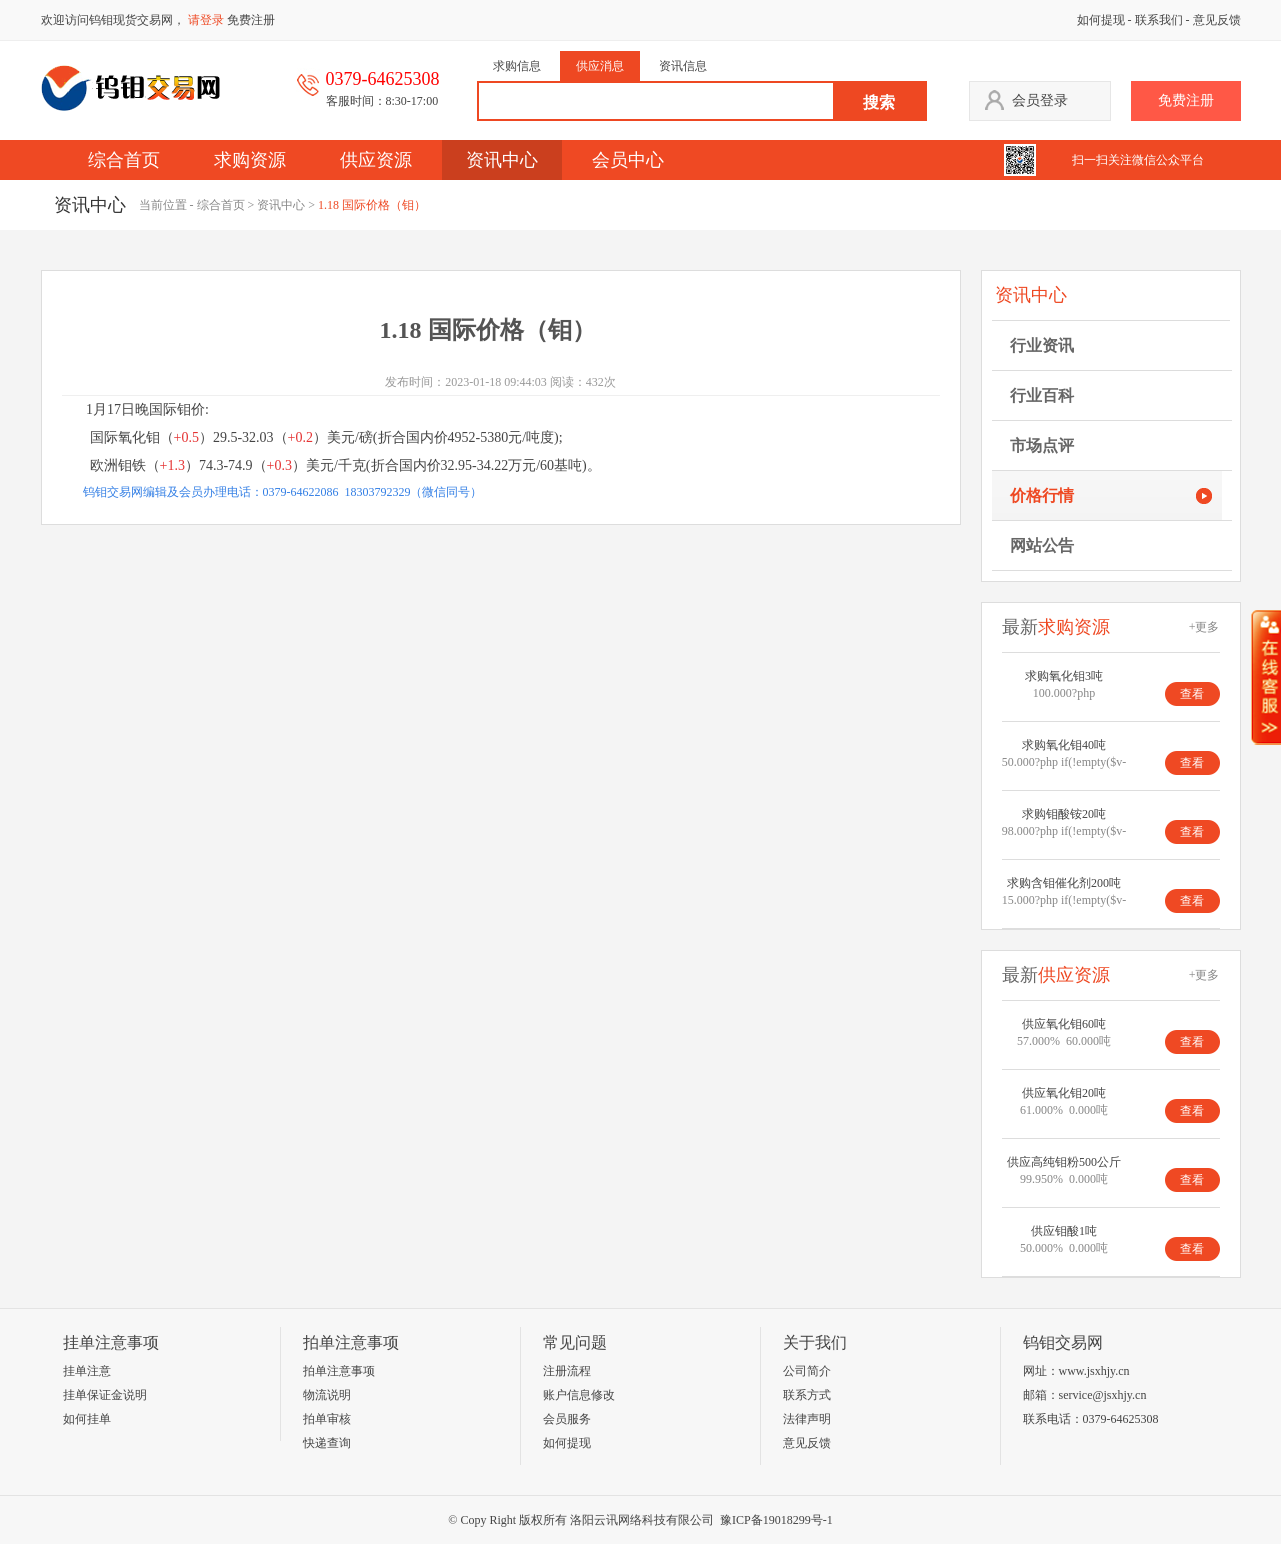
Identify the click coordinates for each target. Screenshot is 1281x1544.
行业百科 (1042, 395)
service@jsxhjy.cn (1103, 1395)
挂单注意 (87, 1371)
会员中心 (628, 160)
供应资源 (376, 160)
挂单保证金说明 (105, 1395)
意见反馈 (1217, 20)
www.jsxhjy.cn (1094, 1371)
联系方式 (807, 1395)
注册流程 (567, 1371)
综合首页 (124, 160)
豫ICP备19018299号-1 (776, 1520)
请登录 (206, 20)
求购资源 (250, 160)
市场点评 (1042, 445)
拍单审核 (327, 1419)
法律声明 (807, 1419)
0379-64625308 (1121, 1419)
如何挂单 (87, 1419)
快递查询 (327, 1443)
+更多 (1204, 627)
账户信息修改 (579, 1395)
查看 (1192, 694)
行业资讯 (1042, 345)
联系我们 (1159, 20)
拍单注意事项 (339, 1371)
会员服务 (567, 1419)
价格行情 (1042, 495)
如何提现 (1101, 20)
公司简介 (807, 1371)
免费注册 (251, 20)
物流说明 (327, 1395)
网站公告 (1042, 545)
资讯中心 (502, 160)
